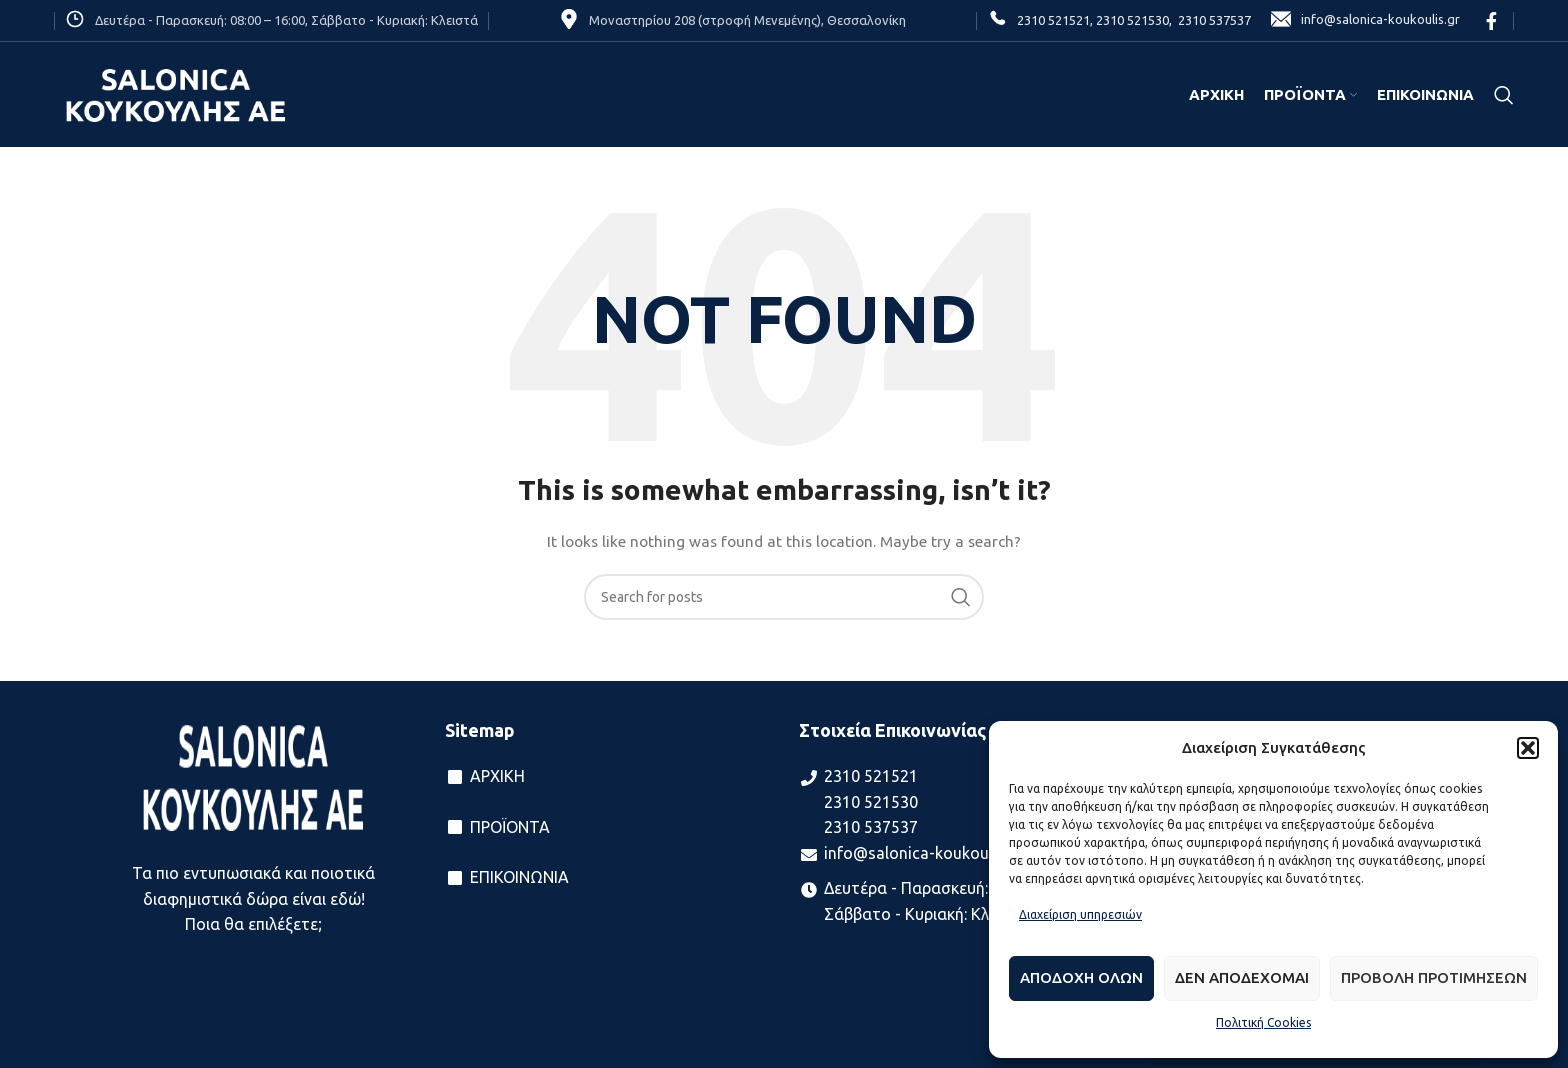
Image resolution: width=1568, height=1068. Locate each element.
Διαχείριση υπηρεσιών (1080, 914)
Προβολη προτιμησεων (1434, 977)
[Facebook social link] (1491, 21)
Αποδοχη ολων (1081, 977)
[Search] (1504, 95)
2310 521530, (1132, 20)
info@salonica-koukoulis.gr (1365, 20)
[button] (1528, 748)
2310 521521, (1055, 20)
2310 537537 (1211, 20)
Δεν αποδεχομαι (1242, 977)
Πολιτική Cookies (1263, 1022)
